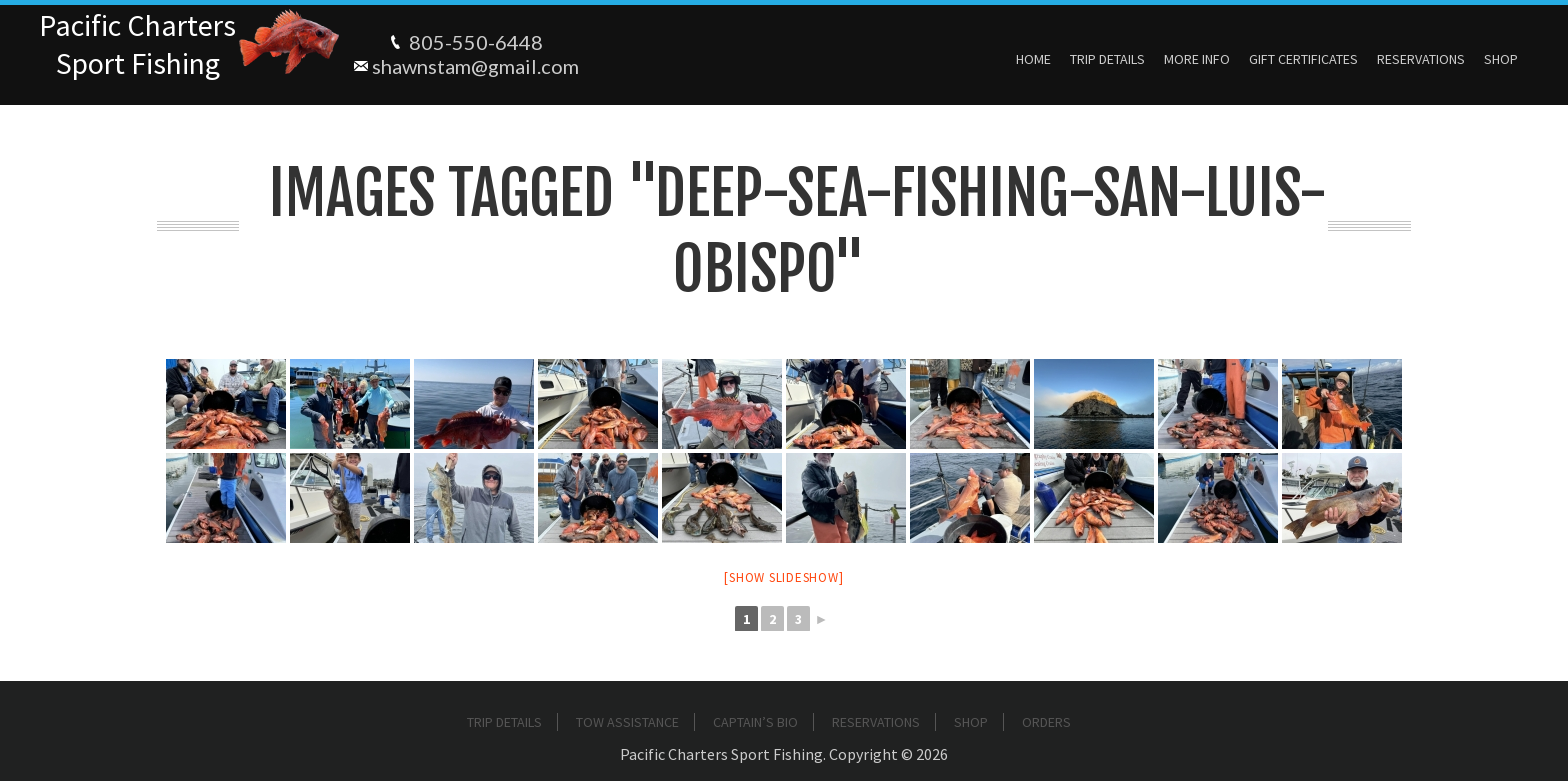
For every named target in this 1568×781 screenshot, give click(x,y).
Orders (1046, 722)
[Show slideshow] (783, 577)
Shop (1501, 59)
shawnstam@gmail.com (475, 66)
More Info (1197, 59)
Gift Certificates (1303, 59)
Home (1033, 59)
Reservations (1421, 59)
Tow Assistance (627, 722)
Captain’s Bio (755, 722)
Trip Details (1107, 59)
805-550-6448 (476, 42)
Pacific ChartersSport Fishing (137, 44)
